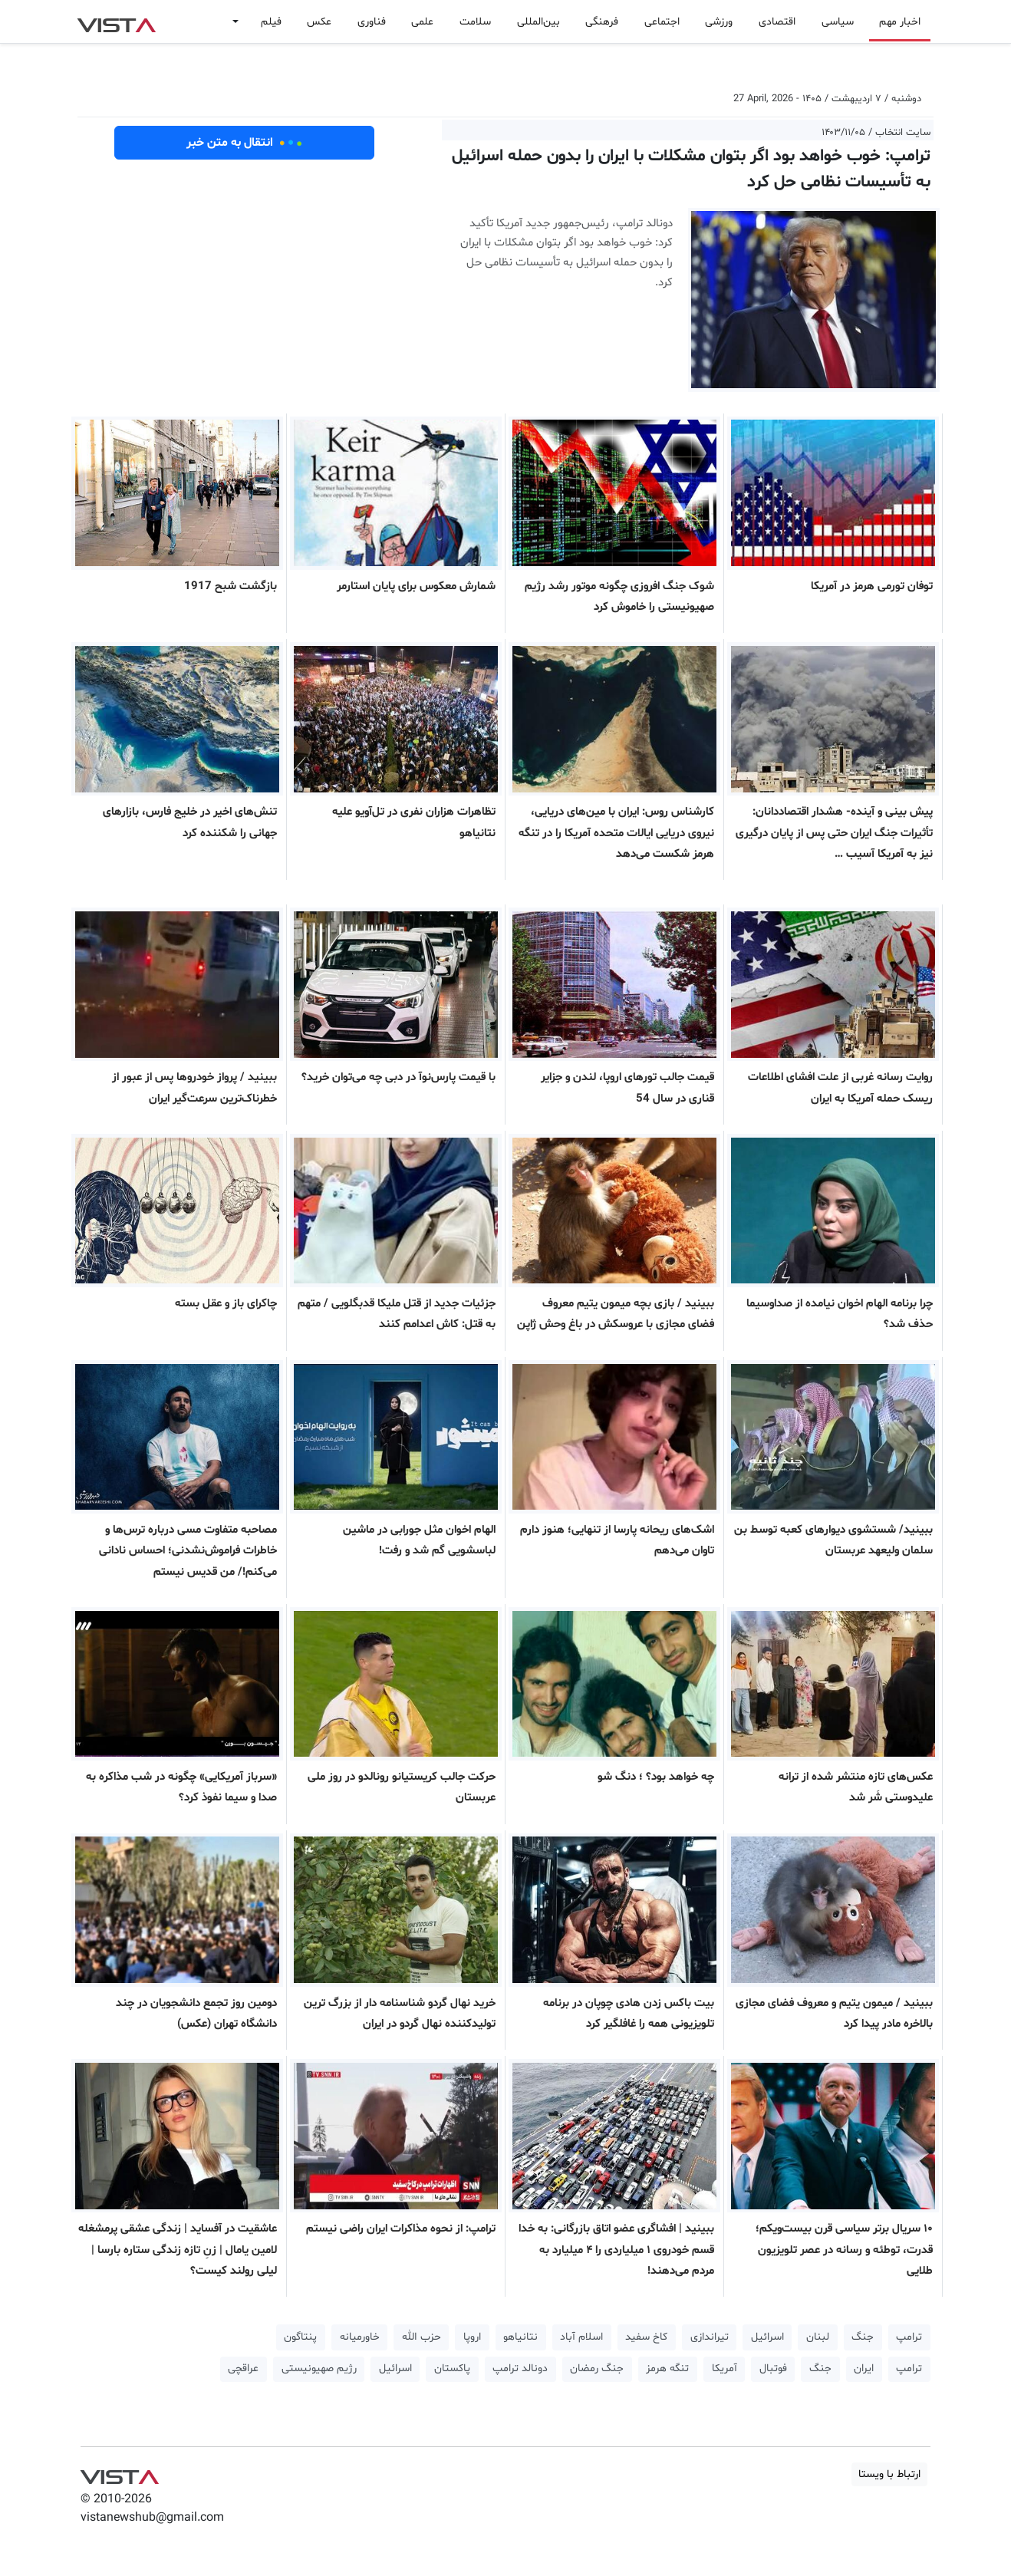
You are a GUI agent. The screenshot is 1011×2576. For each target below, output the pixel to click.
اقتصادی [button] (777, 22)
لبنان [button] (817, 2337)
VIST (116, 21)
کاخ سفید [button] (646, 2337)
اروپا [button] (472, 2337)
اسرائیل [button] (767, 2337)
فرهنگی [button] (601, 22)
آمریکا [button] (724, 2368)
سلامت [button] (475, 22)
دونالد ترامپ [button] (520, 2368)
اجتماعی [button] (662, 22)
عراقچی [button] (243, 2368)
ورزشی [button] (719, 22)
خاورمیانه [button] (360, 2337)
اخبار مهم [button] (899, 22)
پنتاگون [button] (300, 2337)
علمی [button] (422, 22)
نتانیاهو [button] (520, 2337)
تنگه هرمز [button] (667, 2368)
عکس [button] (319, 22)
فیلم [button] (271, 22)
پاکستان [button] (452, 2368)
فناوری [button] (371, 22)
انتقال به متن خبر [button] (244, 142)
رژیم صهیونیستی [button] (319, 2368)
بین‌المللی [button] (538, 22)
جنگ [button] (862, 2337)
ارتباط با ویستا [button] (889, 2474)
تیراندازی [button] (709, 2337)
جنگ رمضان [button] (597, 2368)
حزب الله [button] (421, 2337)
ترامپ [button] (909, 2337)
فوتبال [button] (773, 2368)
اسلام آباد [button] (581, 2337)
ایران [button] (864, 2368)
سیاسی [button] (838, 22)
